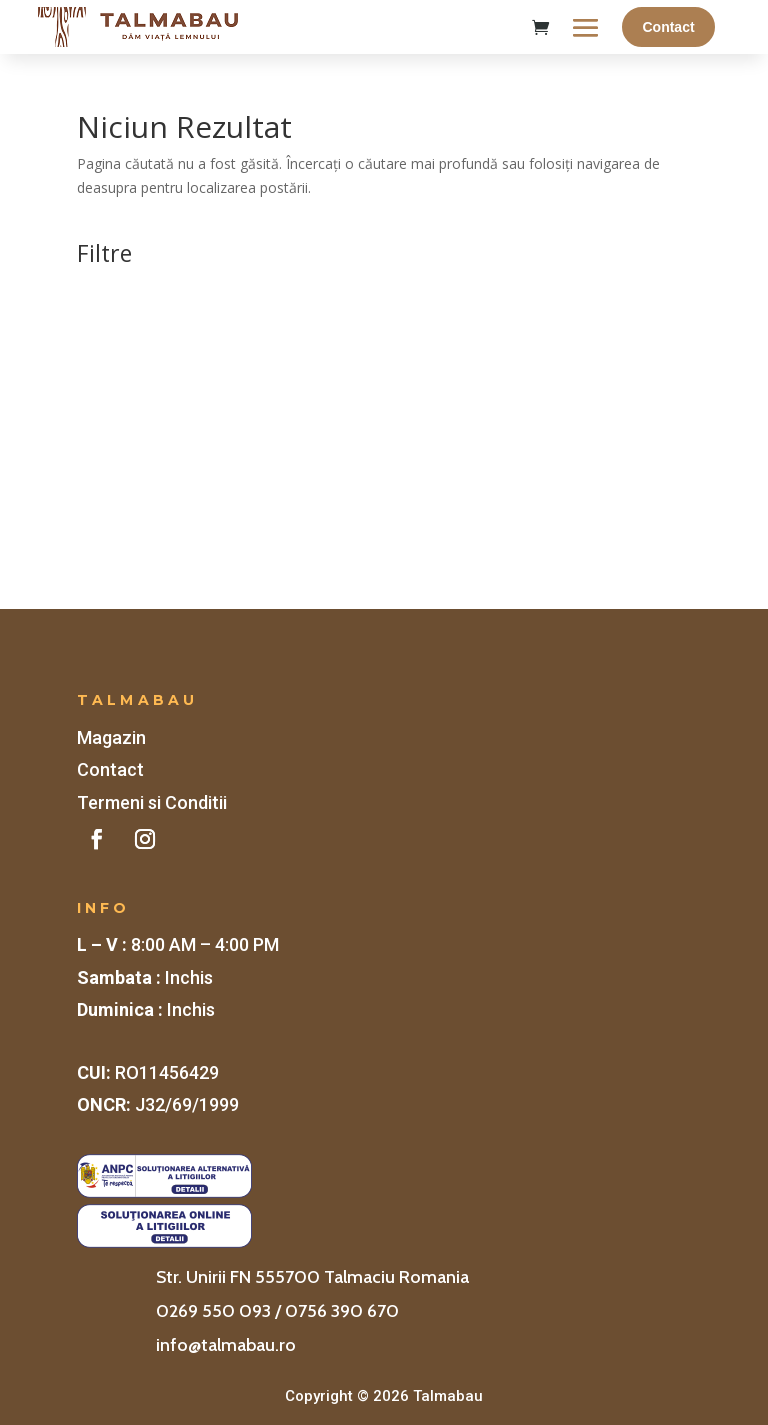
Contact (668, 27)
